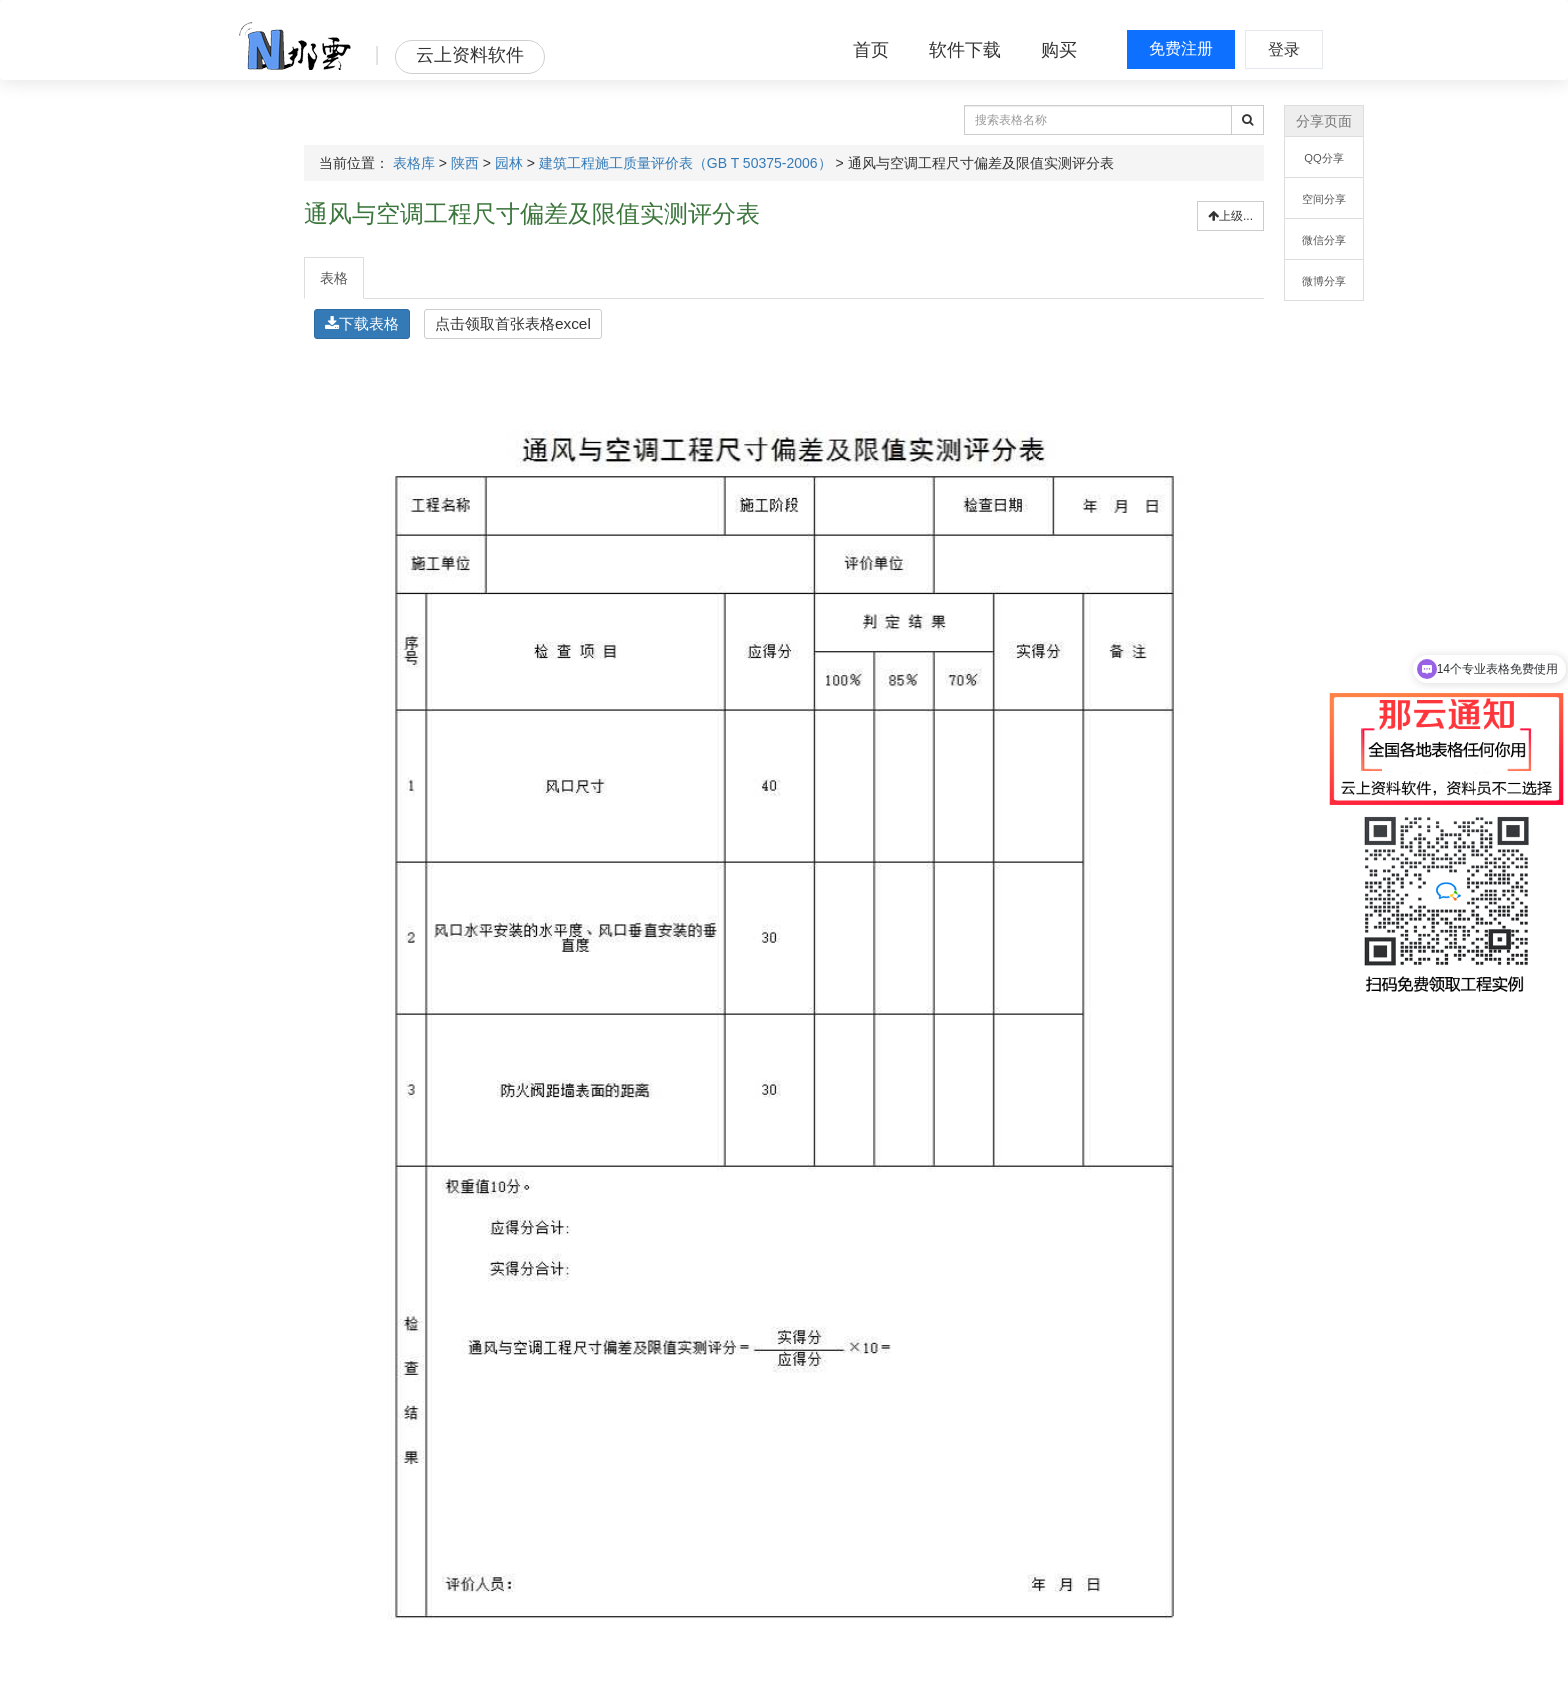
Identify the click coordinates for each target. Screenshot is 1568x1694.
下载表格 (362, 323)
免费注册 (1181, 48)
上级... (1230, 216)
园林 (509, 163)
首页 (871, 50)
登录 (1284, 49)
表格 (334, 278)
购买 (1059, 50)
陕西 (465, 163)
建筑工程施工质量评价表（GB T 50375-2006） (685, 163)
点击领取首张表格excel (513, 323)
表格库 (414, 163)
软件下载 (965, 50)
